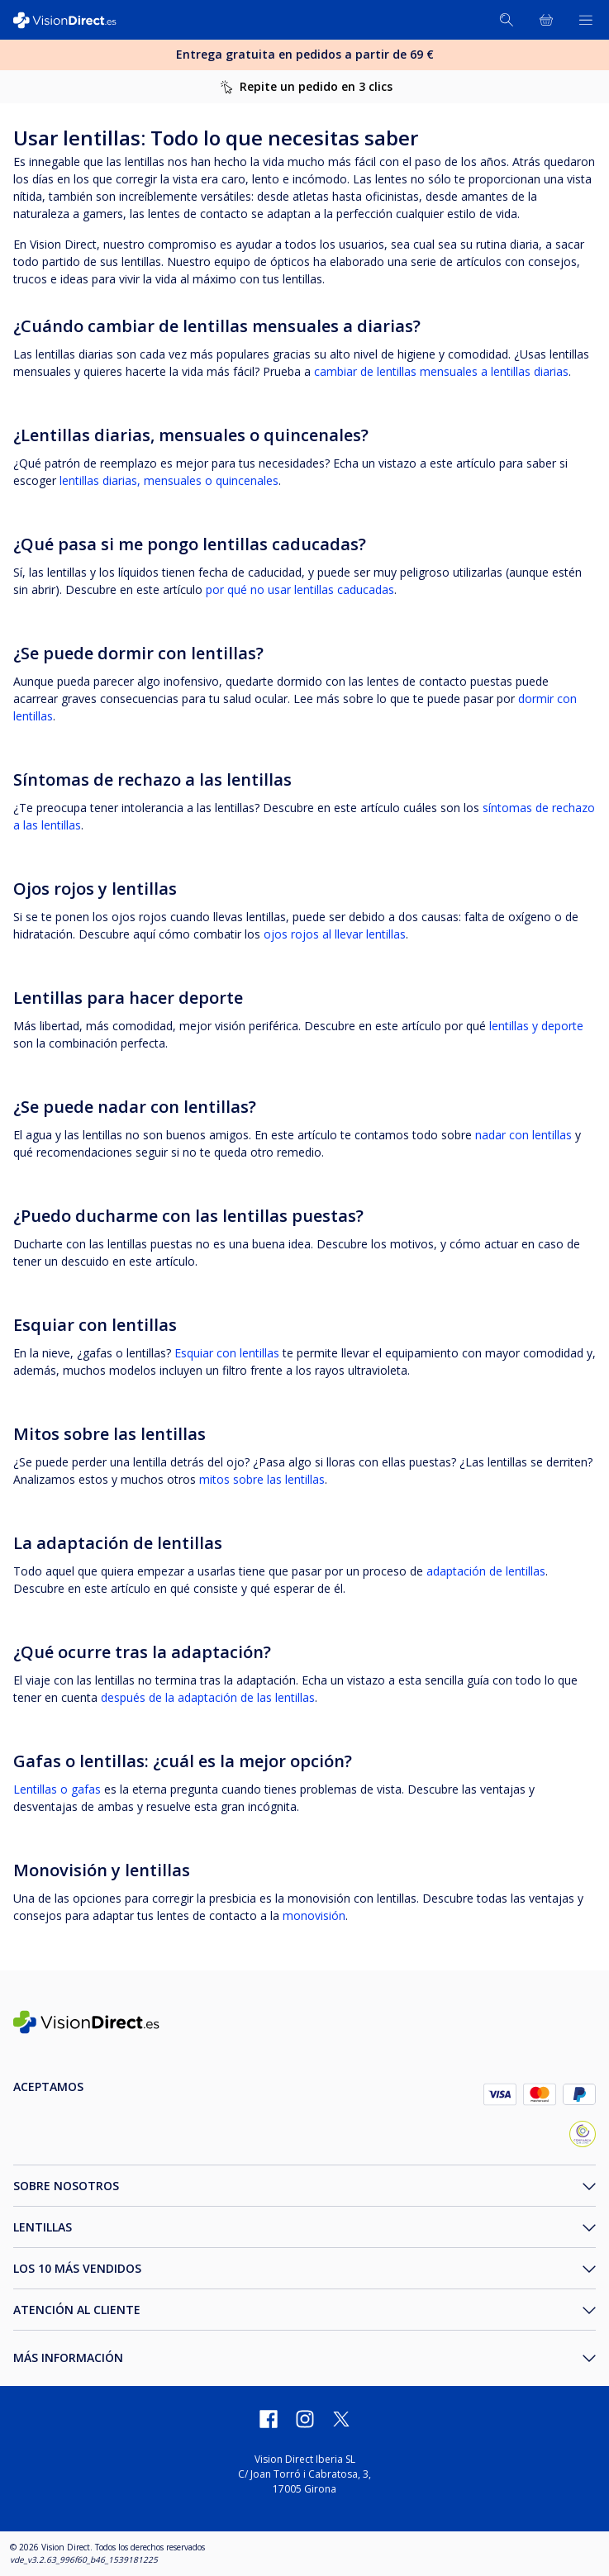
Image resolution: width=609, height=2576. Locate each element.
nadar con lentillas (523, 1135)
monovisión (314, 1915)
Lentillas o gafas (57, 1789)
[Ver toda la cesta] (546, 20)
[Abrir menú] (586, 20)
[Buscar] (506, 20)
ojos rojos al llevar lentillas (335, 934)
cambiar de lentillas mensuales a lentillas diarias (441, 371)
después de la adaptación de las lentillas (208, 1697)
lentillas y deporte (536, 1026)
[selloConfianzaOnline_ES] (582, 2136)
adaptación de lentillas (485, 1571)
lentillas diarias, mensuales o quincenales (168, 480)
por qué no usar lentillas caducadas (300, 589)
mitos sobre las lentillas (262, 1479)
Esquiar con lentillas (226, 1353)
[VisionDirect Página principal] (72, 20)
